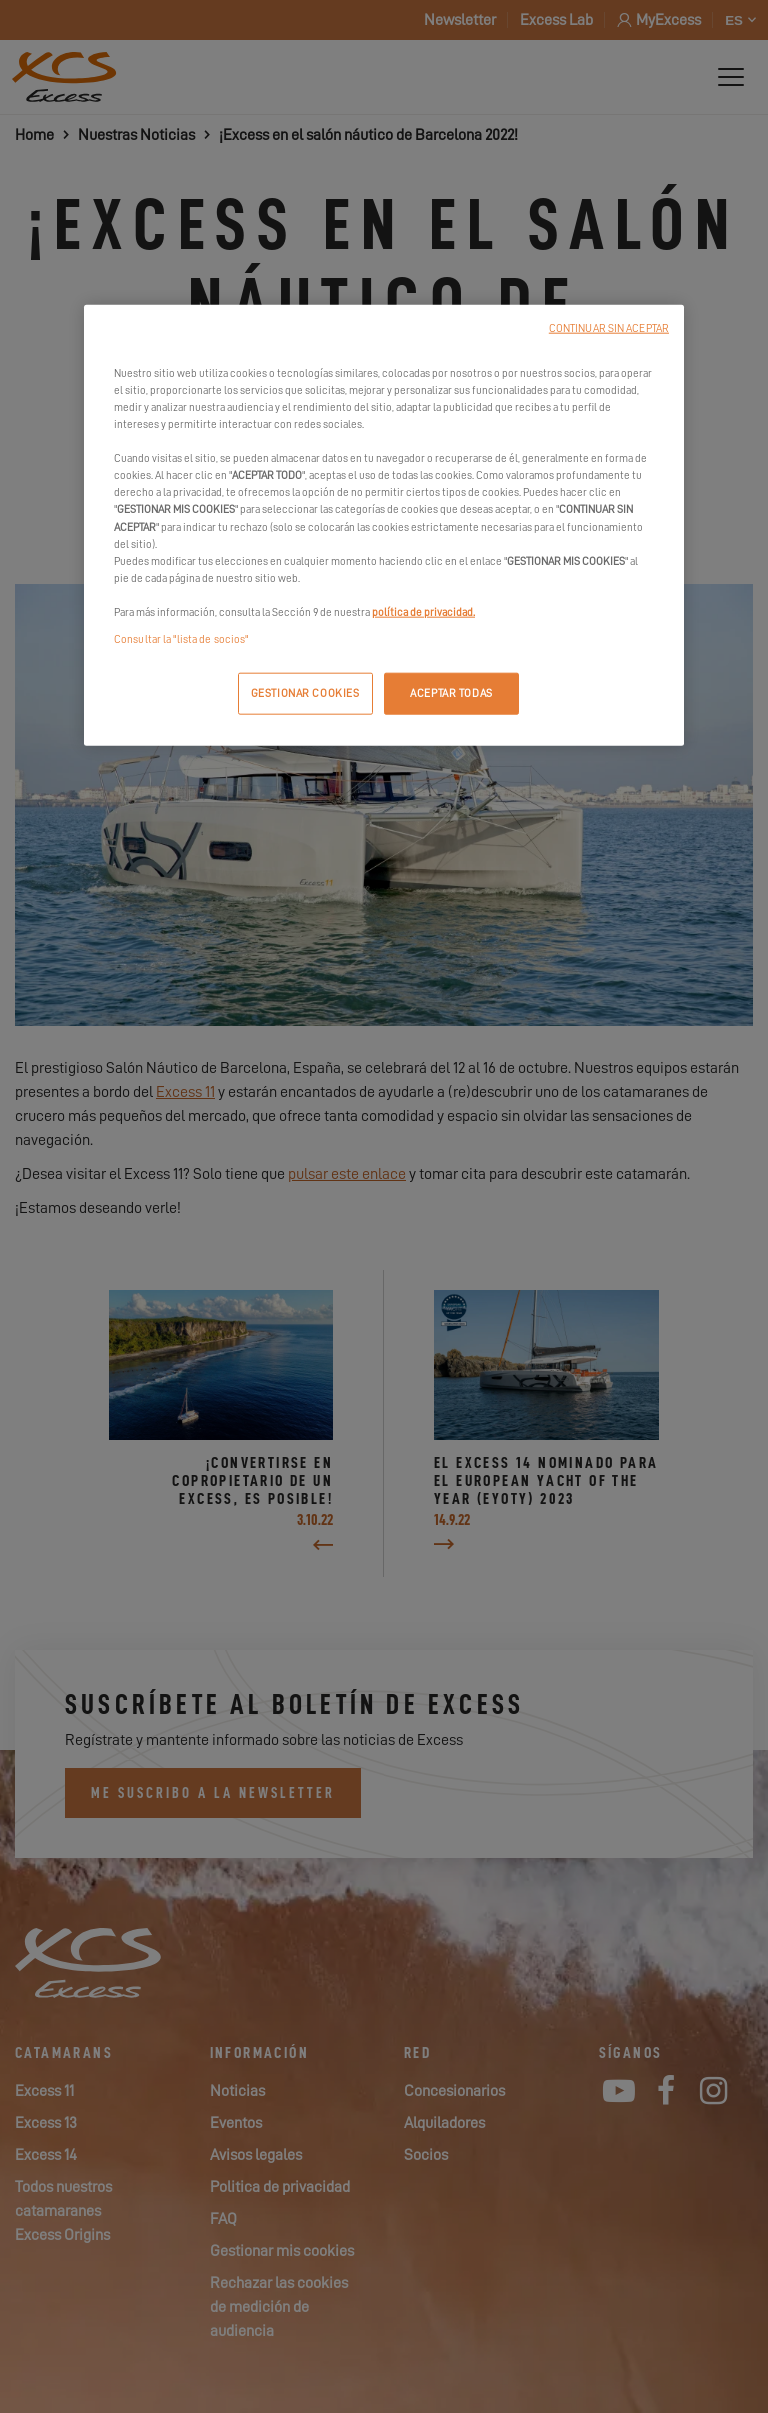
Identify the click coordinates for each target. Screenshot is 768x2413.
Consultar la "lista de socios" (181, 639)
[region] (384, 525)
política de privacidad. (423, 611)
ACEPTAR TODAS (451, 693)
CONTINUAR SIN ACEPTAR (609, 328)
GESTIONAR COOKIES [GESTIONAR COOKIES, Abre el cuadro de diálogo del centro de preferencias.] (305, 693)
